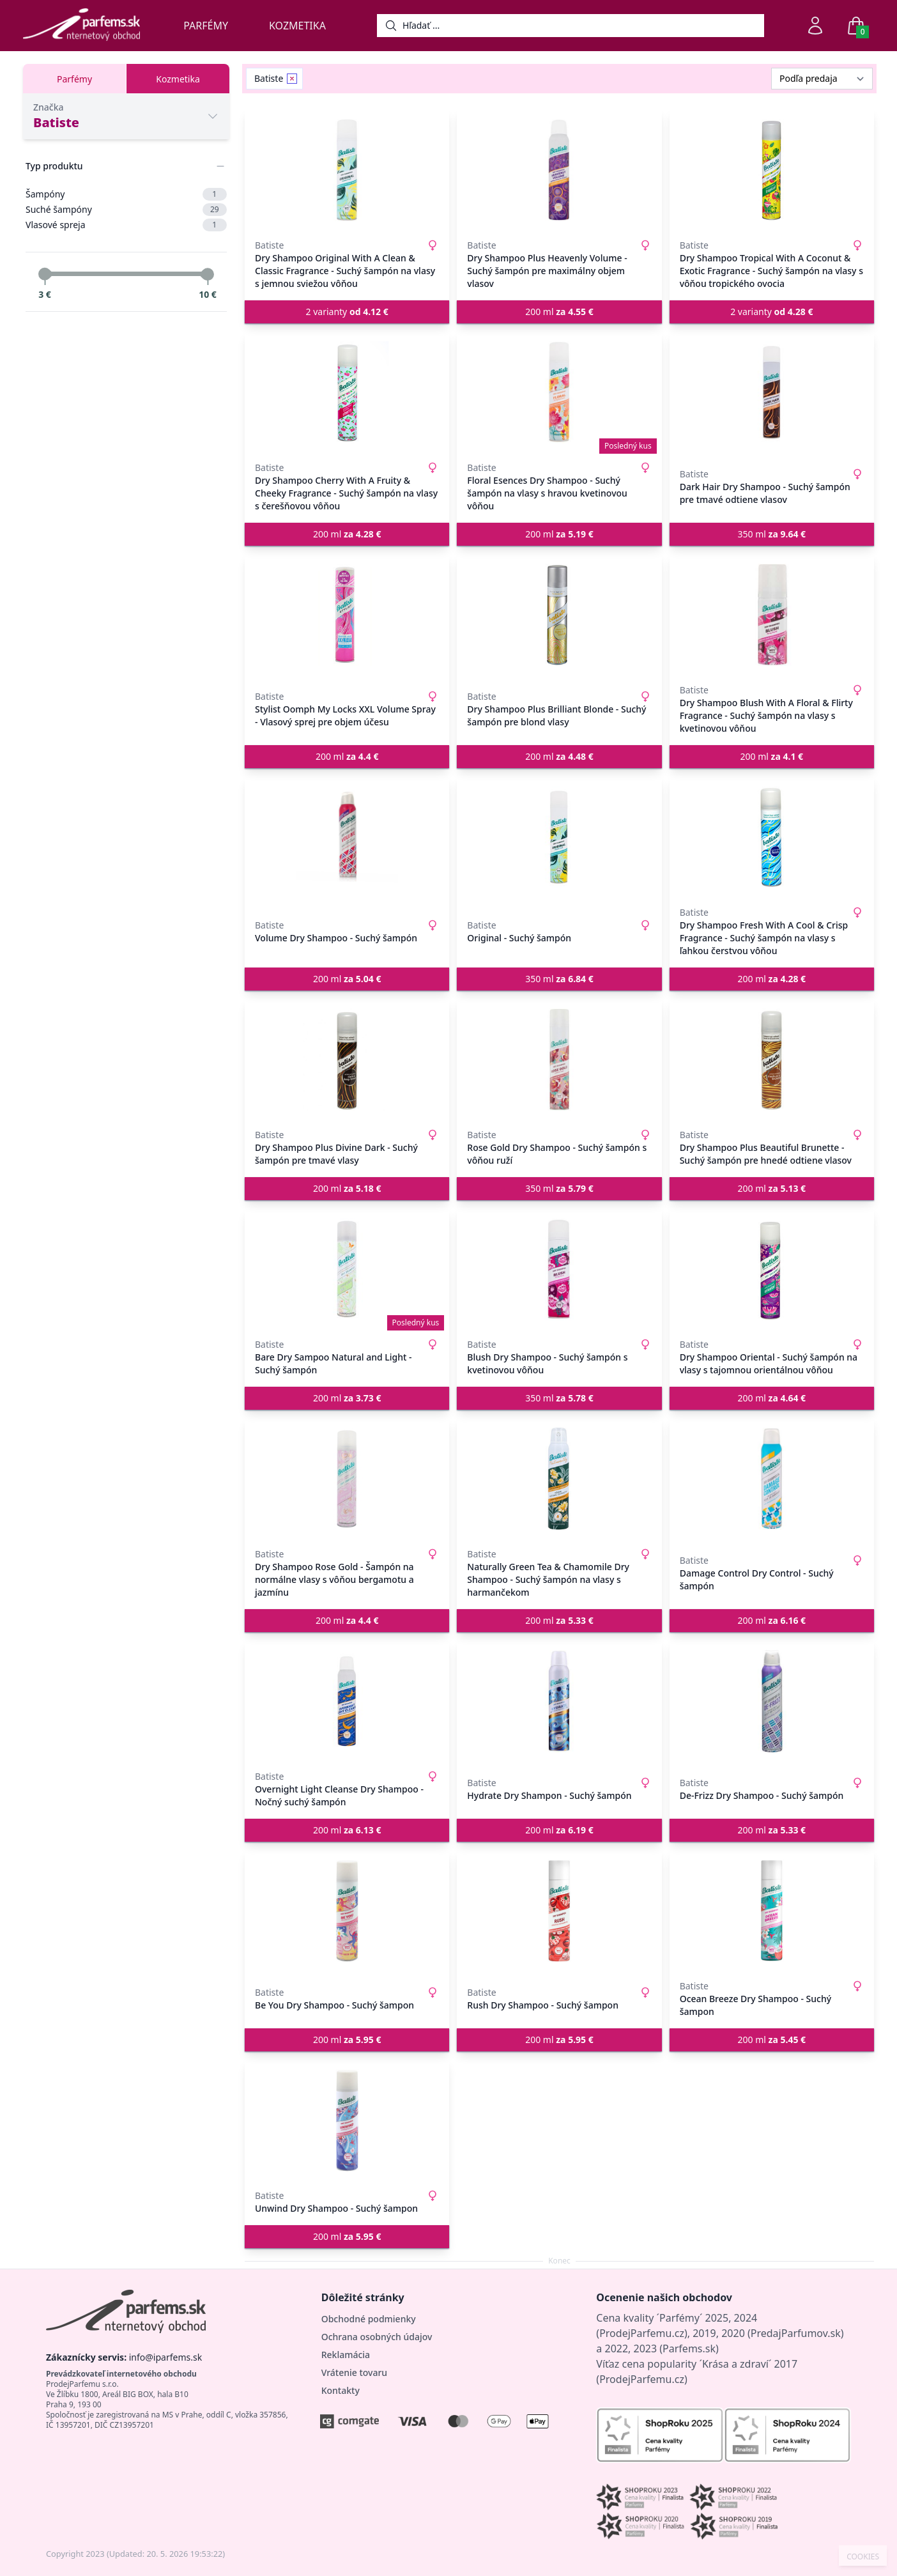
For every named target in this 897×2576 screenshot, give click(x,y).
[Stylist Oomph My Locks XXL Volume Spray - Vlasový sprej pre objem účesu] (347, 615)
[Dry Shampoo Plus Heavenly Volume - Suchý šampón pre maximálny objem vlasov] (559, 170)
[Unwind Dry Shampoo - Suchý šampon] (347, 2120)
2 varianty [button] (347, 311)
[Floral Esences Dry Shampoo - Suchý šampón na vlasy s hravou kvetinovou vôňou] (559, 392)
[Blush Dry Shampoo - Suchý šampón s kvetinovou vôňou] (559, 1269)
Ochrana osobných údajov (377, 2337)
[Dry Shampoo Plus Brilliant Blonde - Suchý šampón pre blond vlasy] (559, 615)
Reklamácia (345, 2354)
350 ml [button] (772, 534)
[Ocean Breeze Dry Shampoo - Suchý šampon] (772, 1911)
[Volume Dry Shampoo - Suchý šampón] (347, 837)
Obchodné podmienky (368, 2319)
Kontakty (340, 2390)
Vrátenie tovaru (354, 2372)
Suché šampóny (126, 209)
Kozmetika (297, 26)
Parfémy (205, 26)
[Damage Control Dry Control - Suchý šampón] (772, 1479)
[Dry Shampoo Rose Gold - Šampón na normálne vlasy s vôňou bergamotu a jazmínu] (347, 1479)
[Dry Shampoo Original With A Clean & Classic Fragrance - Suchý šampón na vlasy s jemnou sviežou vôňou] (347, 170)
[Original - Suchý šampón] (559, 837)
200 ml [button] (559, 311)
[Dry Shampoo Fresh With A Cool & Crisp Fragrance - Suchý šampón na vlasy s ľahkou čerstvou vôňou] (772, 837)
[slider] (44, 274)
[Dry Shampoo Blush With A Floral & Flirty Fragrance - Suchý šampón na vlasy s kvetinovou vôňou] (772, 615)
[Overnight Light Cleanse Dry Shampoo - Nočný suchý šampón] (347, 1701)
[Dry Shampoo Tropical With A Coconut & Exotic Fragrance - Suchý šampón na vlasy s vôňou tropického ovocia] (772, 170)
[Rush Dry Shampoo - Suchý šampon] (559, 1911)
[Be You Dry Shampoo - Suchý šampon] (347, 1911)
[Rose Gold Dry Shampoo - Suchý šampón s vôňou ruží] (559, 1059)
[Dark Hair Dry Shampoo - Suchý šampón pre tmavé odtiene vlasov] (772, 392)
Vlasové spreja (126, 225)
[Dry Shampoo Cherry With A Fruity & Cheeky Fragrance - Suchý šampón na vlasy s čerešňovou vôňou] (347, 392)
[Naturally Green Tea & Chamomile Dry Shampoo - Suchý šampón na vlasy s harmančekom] (559, 1479)
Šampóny (126, 194)
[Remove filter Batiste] (292, 78)
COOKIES (863, 2557)
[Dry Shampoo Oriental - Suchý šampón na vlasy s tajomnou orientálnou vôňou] (772, 1269)
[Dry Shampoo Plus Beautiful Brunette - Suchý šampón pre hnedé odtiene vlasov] (772, 1059)
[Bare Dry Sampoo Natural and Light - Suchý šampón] (347, 1269)
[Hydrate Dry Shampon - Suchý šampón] (559, 1701)
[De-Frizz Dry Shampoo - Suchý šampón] (772, 1701)
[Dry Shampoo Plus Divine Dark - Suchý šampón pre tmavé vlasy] (347, 1059)
